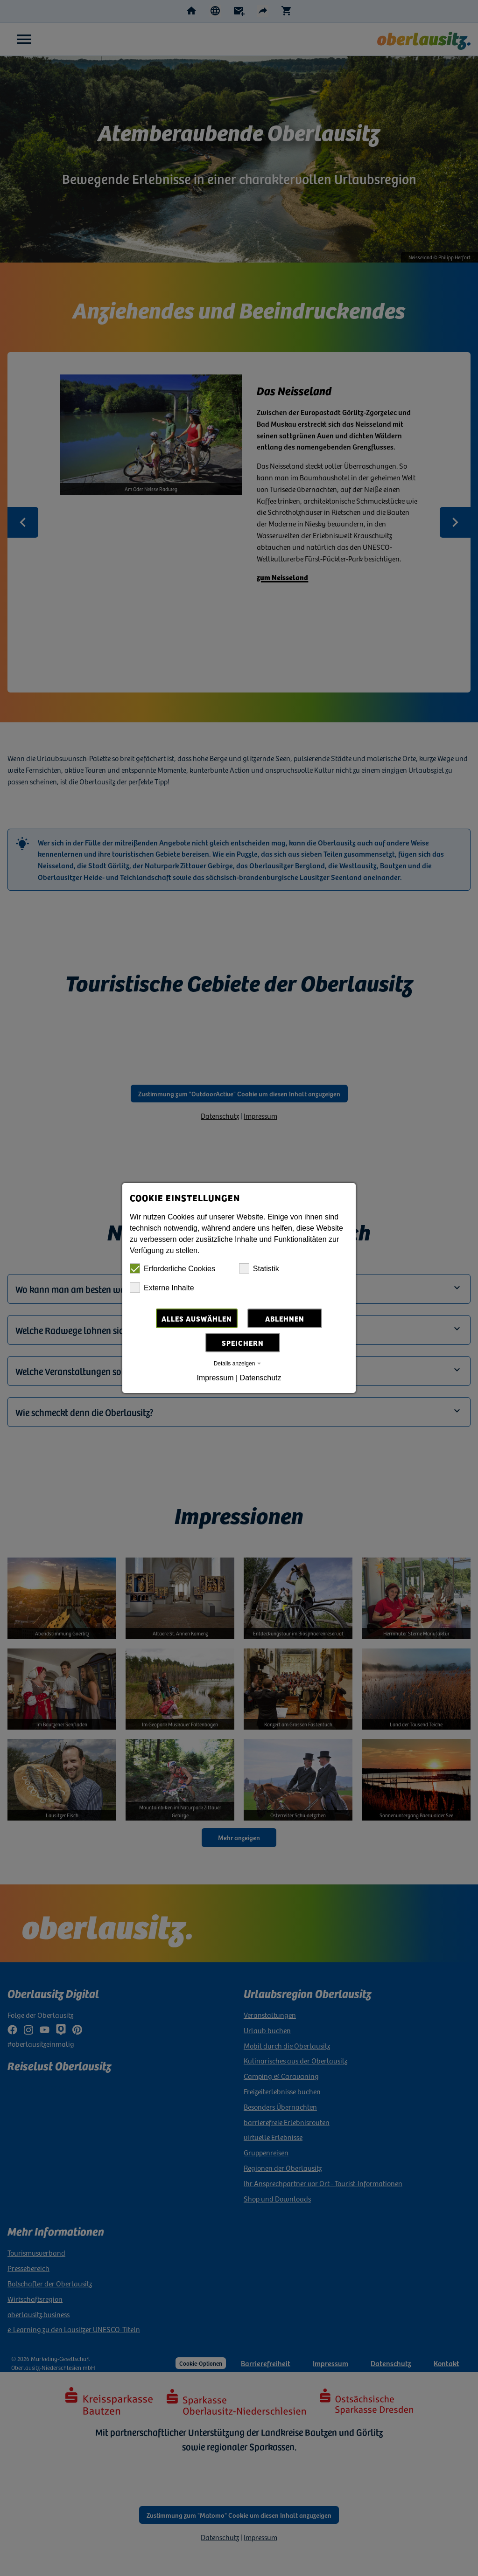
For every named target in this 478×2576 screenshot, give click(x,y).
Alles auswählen (197, 1318)
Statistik (259, 1268)
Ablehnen (284, 1318)
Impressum (215, 1378)
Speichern (243, 1342)
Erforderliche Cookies (172, 1268)
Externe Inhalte (162, 1287)
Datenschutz (260, 1378)
